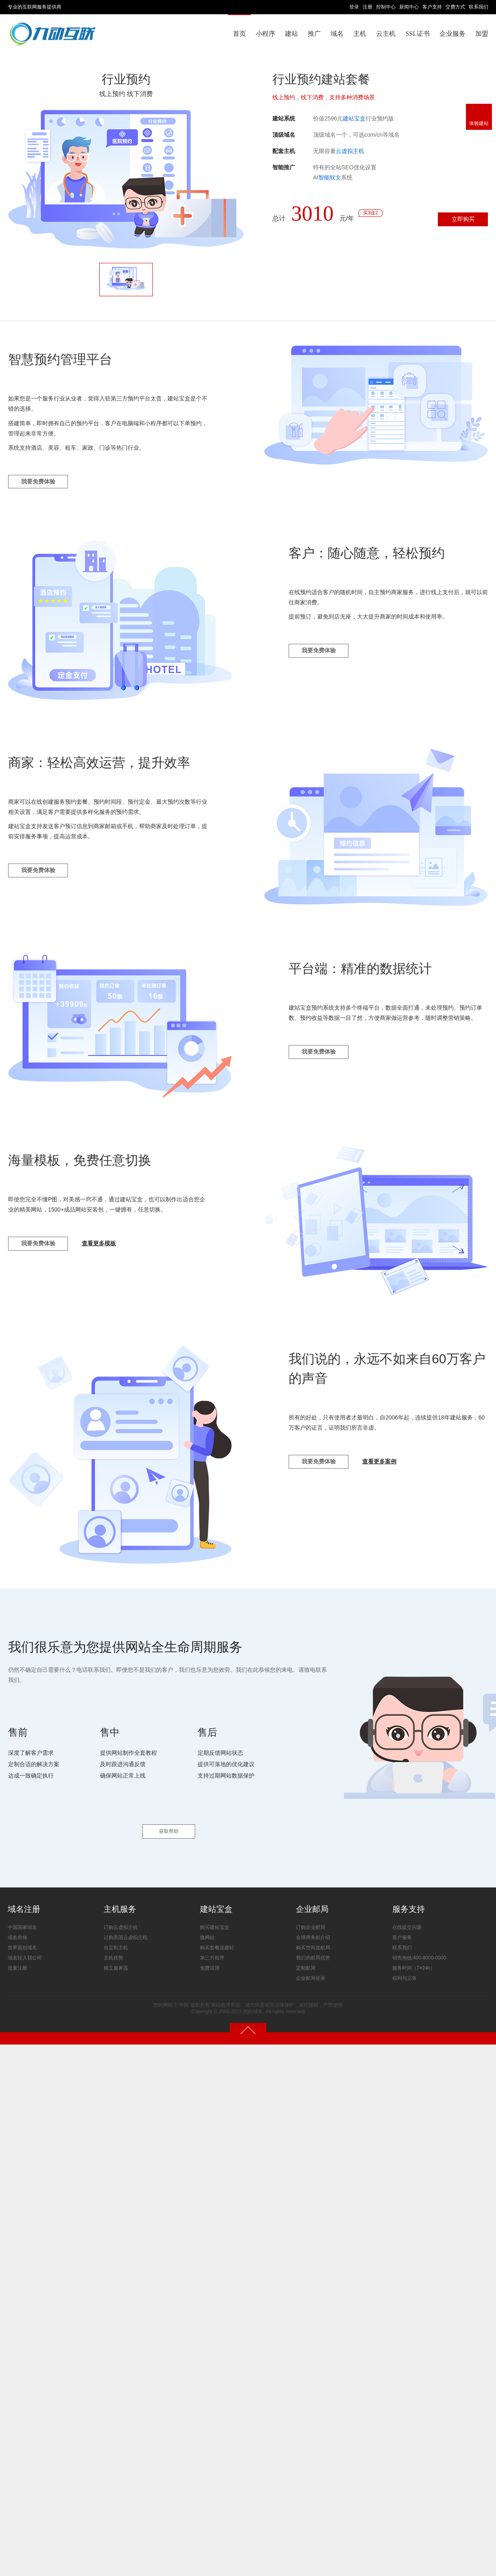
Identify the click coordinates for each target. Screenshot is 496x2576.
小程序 (265, 33)
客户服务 (402, 1932)
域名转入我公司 (25, 1953)
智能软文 (329, 177)
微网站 (207, 1932)
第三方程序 (212, 1953)
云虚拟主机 (350, 151)
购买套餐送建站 (217, 1943)
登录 (354, 7)
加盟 (481, 33)
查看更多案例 (385, 1466)
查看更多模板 (104, 1247)
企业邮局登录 (310, 1973)
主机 (359, 33)
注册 (367, 7)
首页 (239, 33)
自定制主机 (116, 1943)
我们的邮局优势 (313, 1953)
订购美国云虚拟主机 (126, 1932)
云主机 (386, 33)
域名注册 (24, 1903)
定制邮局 (305, 1963)
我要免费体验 (40, 484)
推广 (314, 33)
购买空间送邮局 (313, 1943)
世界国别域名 (22, 1943)
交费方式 (455, 7)
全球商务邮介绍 (313, 1932)
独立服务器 (116, 1963)
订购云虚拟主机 (121, 1922)
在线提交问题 (407, 1922)
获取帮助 (168, 1826)
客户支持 (432, 7)
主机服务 (120, 1903)
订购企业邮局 (310, 1922)
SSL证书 (417, 33)
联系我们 (478, 7)
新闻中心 (409, 7)
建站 (291, 33)
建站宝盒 (354, 118)
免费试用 (210, 1963)
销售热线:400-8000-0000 (419, 1953)
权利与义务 (404, 1973)
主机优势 (113, 1953)
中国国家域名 (22, 1922)
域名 (337, 33)
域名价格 (17, 1932)
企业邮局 (312, 1903)
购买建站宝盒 (214, 1922)
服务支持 (408, 1903)
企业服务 (452, 33)
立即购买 (460, 220)
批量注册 (17, 1963)
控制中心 (386, 7)
